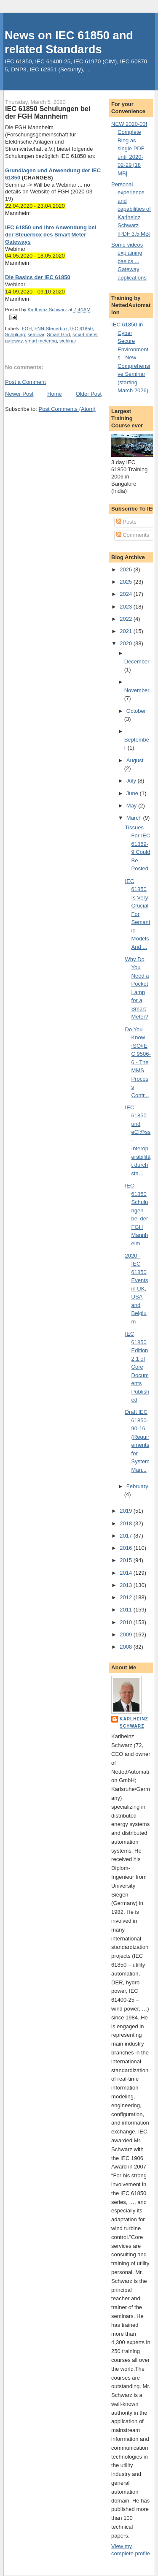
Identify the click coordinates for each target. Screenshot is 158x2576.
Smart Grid (58, 334)
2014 (127, 1573)
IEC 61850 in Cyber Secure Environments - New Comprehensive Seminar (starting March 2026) (130, 357)
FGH (27, 328)
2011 (127, 1609)
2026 (127, 569)
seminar (35, 334)
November (137, 690)
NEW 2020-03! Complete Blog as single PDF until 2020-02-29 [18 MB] (129, 149)
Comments (132, 535)
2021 (127, 631)
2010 (127, 1622)
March (134, 818)
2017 (127, 1536)
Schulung (15, 334)
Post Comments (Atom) (67, 409)
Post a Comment (25, 382)
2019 (127, 1511)
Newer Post (19, 394)
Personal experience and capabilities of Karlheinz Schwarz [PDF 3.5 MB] (131, 209)
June (133, 793)
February (137, 1486)
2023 (127, 606)
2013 (127, 1585)
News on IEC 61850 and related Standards (69, 42)
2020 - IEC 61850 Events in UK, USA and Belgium (136, 1289)
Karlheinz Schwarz (134, 1722)
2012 (127, 1597)
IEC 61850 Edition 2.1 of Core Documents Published (137, 1367)
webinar (67, 340)
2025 (127, 582)
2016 (127, 1548)
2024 (127, 594)
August (134, 760)
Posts (126, 522)
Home (54, 394)
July (132, 780)
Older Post (89, 394)
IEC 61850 (81, 328)
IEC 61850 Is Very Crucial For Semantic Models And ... (137, 914)
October (136, 711)
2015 (127, 1560)
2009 (127, 1634)
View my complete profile (130, 2550)
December (137, 661)
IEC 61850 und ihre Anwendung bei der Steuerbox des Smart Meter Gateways (50, 234)
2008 (127, 1647)
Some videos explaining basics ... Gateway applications (129, 261)
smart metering (41, 340)
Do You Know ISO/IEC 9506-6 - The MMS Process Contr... (138, 1062)
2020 (127, 643)
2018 (127, 1523)
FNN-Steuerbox (51, 328)
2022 (127, 619)
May (132, 805)
